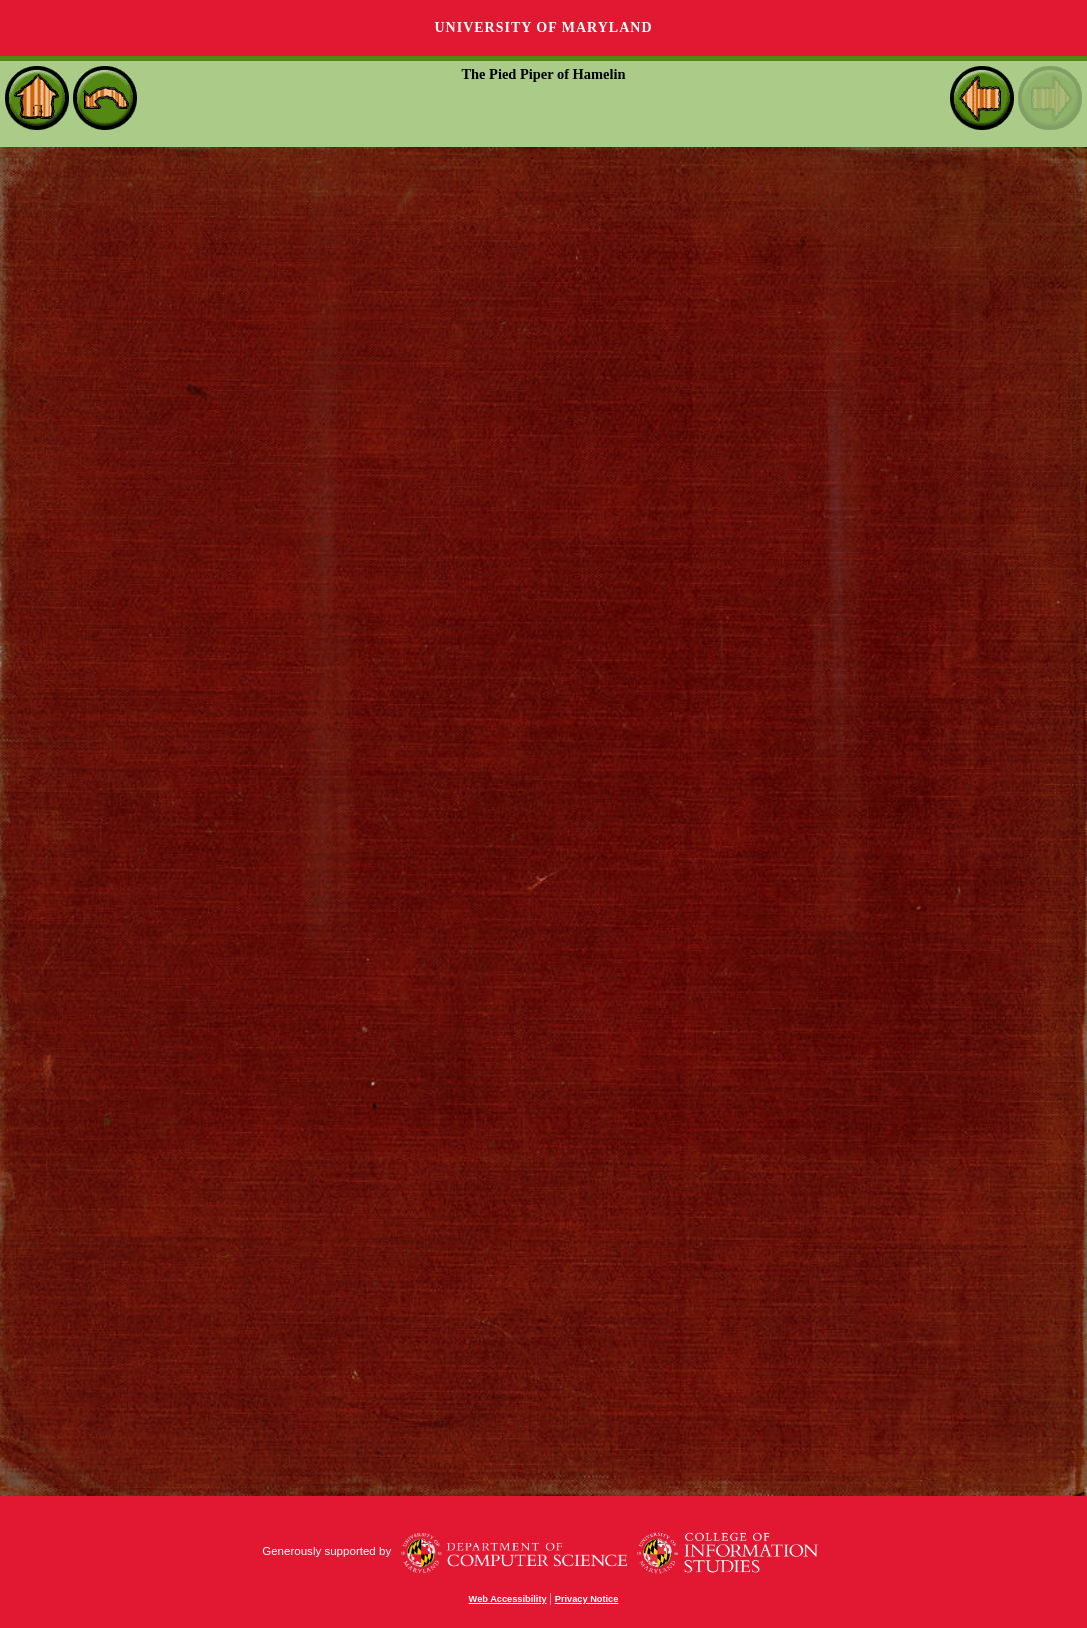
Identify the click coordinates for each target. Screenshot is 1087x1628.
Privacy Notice (587, 1599)
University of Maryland (543, 27)
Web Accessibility (508, 1599)
